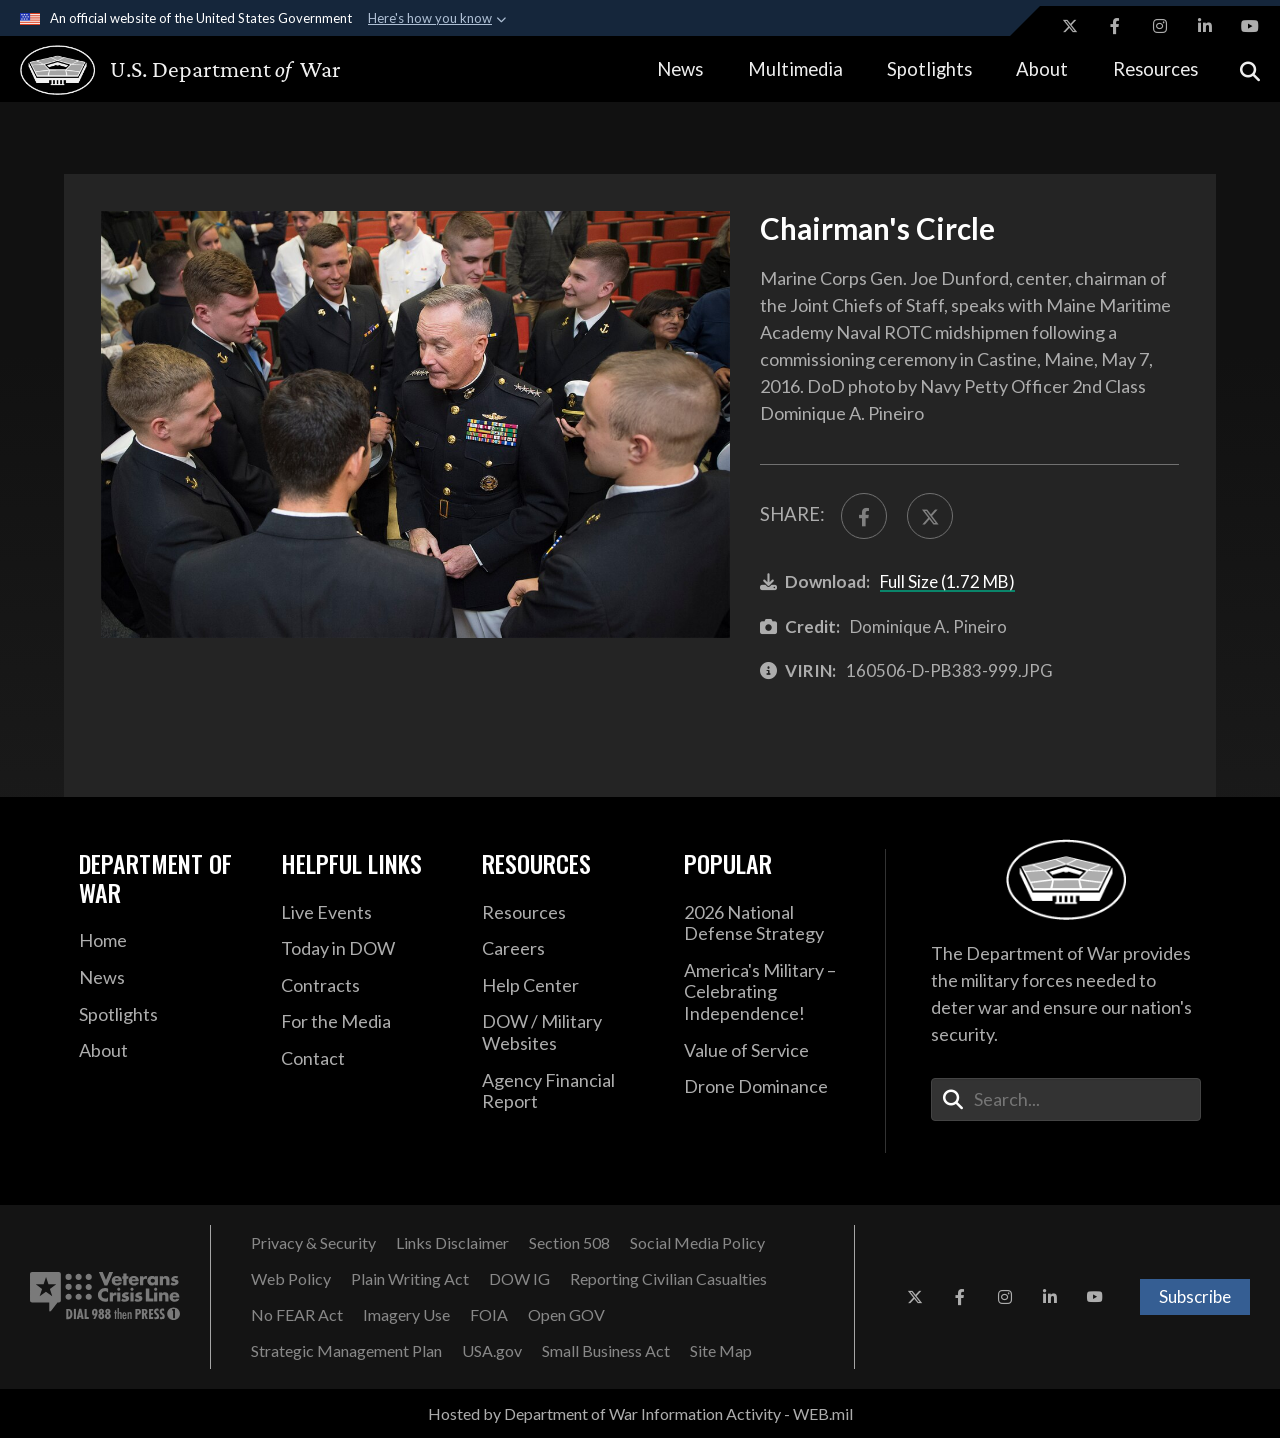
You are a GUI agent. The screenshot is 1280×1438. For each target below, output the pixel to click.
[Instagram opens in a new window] (1160, 26)
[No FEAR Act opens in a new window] (297, 1315)
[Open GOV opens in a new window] (566, 1315)
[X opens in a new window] (1070, 26)
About (1042, 69)
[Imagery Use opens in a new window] (406, 1315)
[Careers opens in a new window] (568, 949)
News (680, 69)
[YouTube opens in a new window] (1250, 26)
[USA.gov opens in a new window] (492, 1351)
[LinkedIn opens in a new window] (1205, 26)
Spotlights (929, 69)
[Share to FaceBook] (864, 516)
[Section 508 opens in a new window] (569, 1243)
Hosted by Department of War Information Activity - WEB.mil (640, 1413)
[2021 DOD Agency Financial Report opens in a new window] (568, 1091)
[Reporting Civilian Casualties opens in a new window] (668, 1279)
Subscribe (1195, 1296)
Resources (1155, 69)
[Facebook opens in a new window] (1115, 26)
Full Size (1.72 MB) (947, 581)
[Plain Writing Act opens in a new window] (410, 1279)
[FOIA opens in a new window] (489, 1315)
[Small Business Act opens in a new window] (606, 1351)
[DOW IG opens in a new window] (519, 1279)
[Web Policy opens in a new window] (291, 1279)
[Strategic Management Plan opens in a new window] (346, 1351)
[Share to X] (930, 516)
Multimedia (795, 69)
